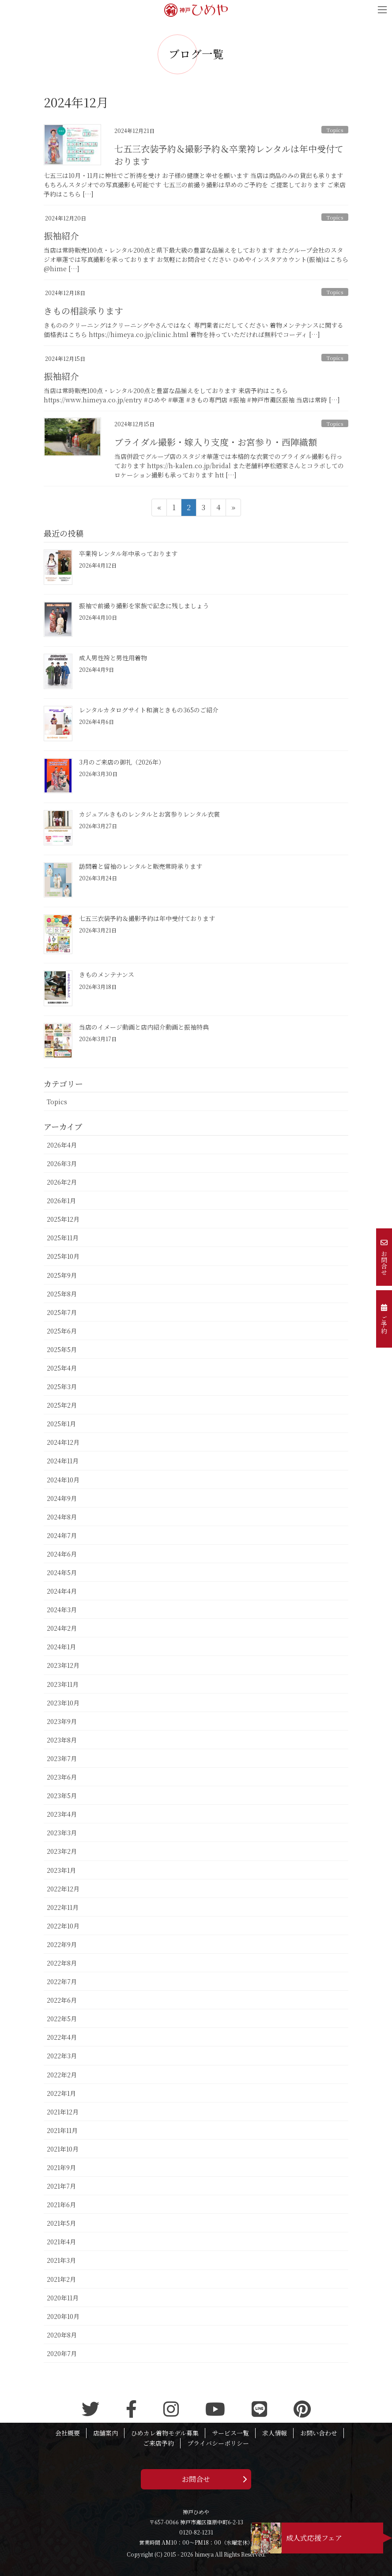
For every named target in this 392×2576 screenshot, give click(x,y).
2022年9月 (62, 1944)
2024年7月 (62, 1535)
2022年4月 (62, 2037)
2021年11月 (62, 2130)
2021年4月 (61, 2241)
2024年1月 (61, 1646)
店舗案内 (105, 2432)
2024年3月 (62, 1609)
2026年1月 (61, 1200)
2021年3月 (61, 2260)
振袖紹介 (61, 235)
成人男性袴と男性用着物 (113, 657)
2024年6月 (62, 1553)
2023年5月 (62, 1795)
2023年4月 (62, 1814)
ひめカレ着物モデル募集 (165, 2432)
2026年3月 (62, 1163)
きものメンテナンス (106, 974)
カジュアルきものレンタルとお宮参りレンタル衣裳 (149, 814)
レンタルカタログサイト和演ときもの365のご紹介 (149, 709)
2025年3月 (62, 1386)
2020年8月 (62, 2334)
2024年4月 (62, 1591)
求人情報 (274, 2432)
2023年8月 (62, 1739)
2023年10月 (63, 1702)
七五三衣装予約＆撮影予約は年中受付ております (147, 918)
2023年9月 (62, 1721)
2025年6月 (62, 1330)
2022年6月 (62, 2000)
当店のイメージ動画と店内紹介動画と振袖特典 (144, 1027)
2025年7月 (62, 1312)
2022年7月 (62, 1981)
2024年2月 (62, 1628)
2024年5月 (62, 1572)
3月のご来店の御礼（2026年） (122, 762)
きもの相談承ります (83, 310)
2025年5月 (62, 1349)
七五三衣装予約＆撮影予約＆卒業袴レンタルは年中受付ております (228, 154)
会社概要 (67, 2432)
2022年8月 (62, 1963)
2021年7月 (61, 2186)
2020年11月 (63, 2297)
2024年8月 (62, 1516)
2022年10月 (63, 1925)
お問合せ (196, 2479)
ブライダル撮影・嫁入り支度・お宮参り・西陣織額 (215, 442)
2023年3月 (62, 1832)
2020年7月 (62, 2353)
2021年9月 (61, 2167)
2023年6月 (62, 1777)
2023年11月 (63, 1684)
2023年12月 (63, 1665)
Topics (334, 129)
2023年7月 (62, 1758)
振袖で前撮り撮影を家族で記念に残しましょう (144, 605)
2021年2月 (61, 2279)
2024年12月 (63, 1442)
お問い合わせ (318, 2432)
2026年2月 (62, 1182)
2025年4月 (62, 1368)
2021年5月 (61, 2223)
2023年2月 (62, 1851)
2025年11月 (63, 1237)
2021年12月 (63, 2111)
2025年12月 (63, 1219)
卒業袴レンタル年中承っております (128, 553)
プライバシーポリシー (218, 2443)
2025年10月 (63, 1256)
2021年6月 (61, 2204)
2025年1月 (61, 1423)
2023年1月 (61, 1870)
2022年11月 (63, 1907)
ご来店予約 (158, 2443)
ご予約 (384, 1319)
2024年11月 (63, 1460)
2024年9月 (62, 1498)
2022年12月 (63, 1888)
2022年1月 (61, 2093)
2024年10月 (63, 1479)
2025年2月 (62, 1405)
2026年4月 (62, 1144)
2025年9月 (62, 1275)
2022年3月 (62, 2055)
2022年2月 (62, 2074)
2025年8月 (62, 1293)
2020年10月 (63, 2316)
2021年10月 (63, 2148)
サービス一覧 (230, 2432)
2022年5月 (62, 2018)
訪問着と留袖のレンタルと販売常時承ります (140, 866)
